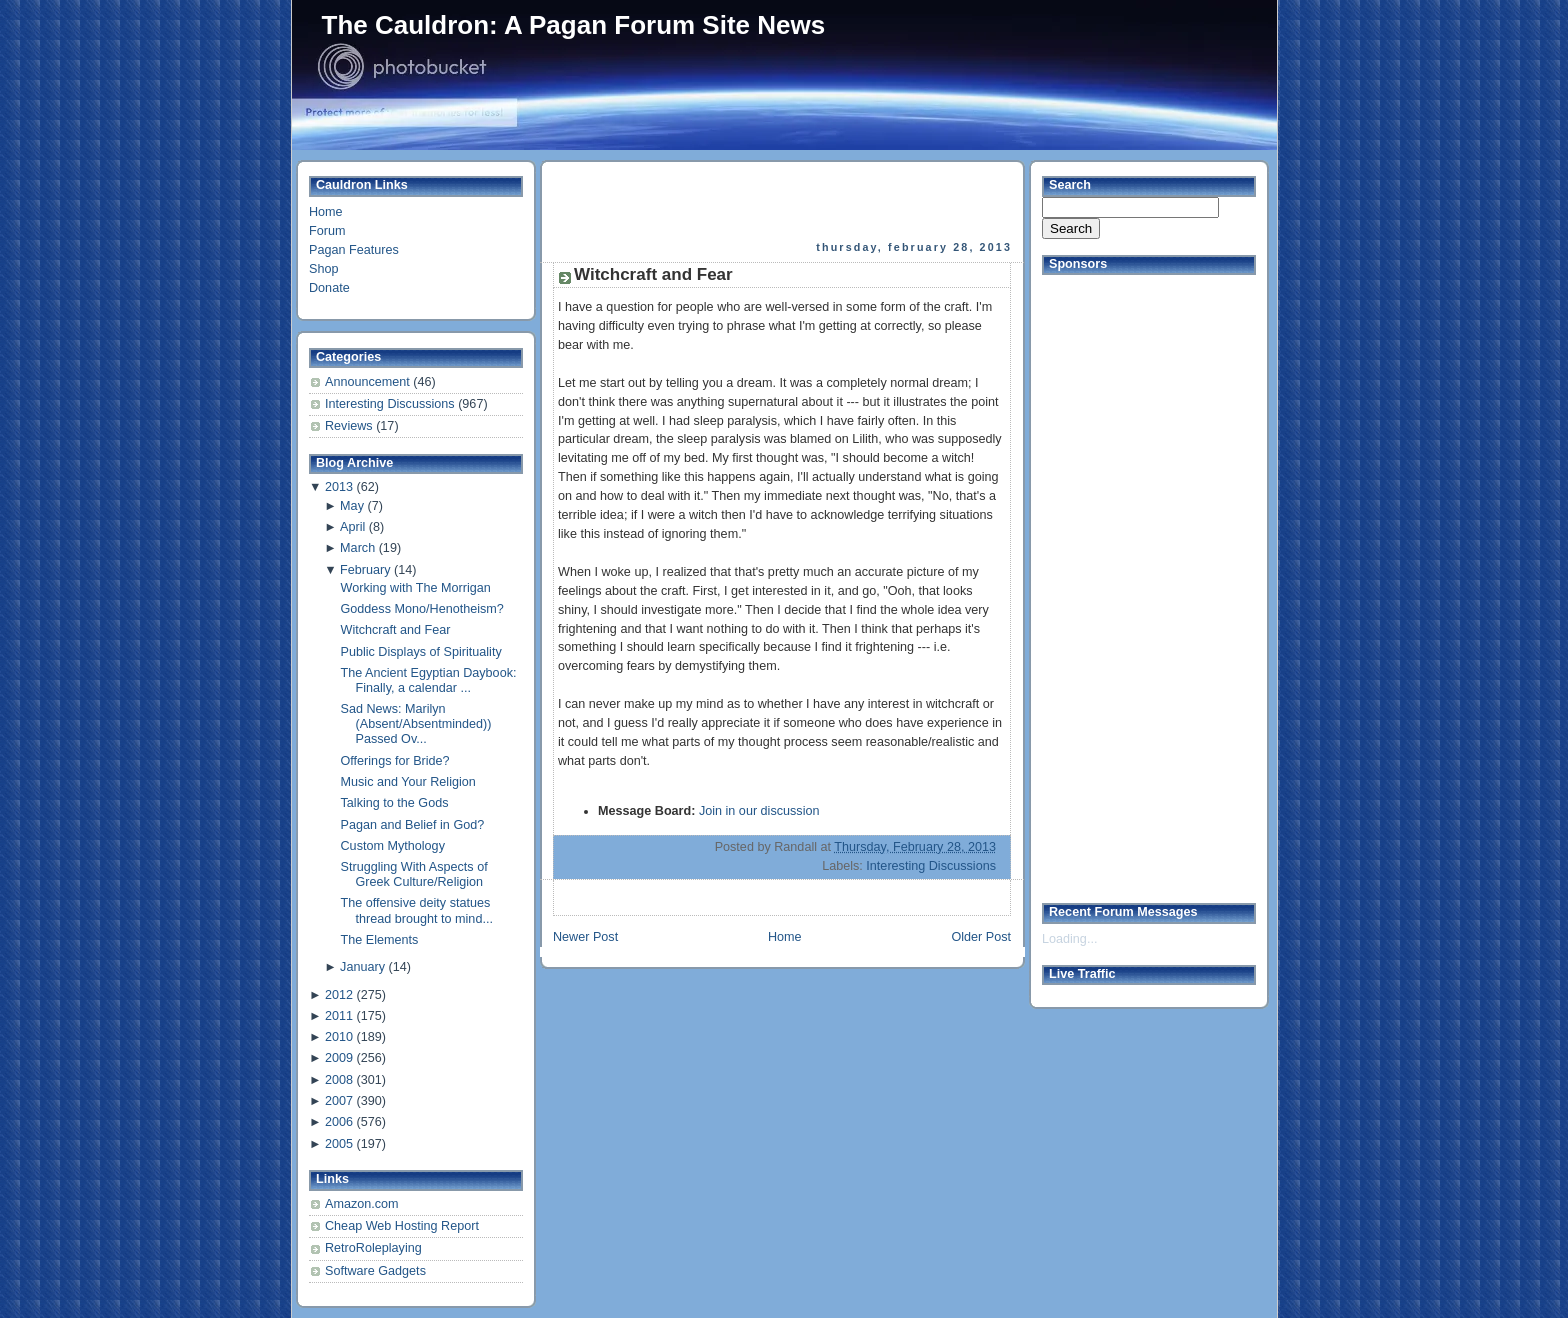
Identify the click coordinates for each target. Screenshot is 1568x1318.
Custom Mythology (393, 846)
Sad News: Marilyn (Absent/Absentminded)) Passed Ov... (416, 724)
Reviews (350, 426)
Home (326, 212)
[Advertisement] (784, 201)
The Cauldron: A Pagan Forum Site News (574, 25)
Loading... (1069, 939)
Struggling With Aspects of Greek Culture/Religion (414, 874)
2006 (339, 1122)
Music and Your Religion (408, 782)
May (352, 506)
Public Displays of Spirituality (421, 652)
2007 (339, 1101)
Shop (323, 269)
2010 (339, 1037)
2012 (339, 995)
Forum (327, 231)
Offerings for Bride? (395, 761)
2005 (339, 1144)
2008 (339, 1080)
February (365, 570)
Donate (329, 288)
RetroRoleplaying (373, 1248)
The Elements (380, 940)
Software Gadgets (375, 1271)
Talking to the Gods (395, 803)
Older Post (981, 937)
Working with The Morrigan (416, 588)
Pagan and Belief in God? (413, 825)
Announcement (369, 382)
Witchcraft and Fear (396, 630)
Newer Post (585, 937)
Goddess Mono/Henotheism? (422, 609)
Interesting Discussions (391, 404)
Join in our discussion (759, 811)
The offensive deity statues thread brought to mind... (417, 910)
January (362, 967)
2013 (339, 487)
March (357, 548)
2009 (339, 1058)
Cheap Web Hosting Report (402, 1226)
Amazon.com (362, 1204)
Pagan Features (354, 250)
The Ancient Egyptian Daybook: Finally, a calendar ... (429, 680)
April (352, 527)
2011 (339, 1016)
